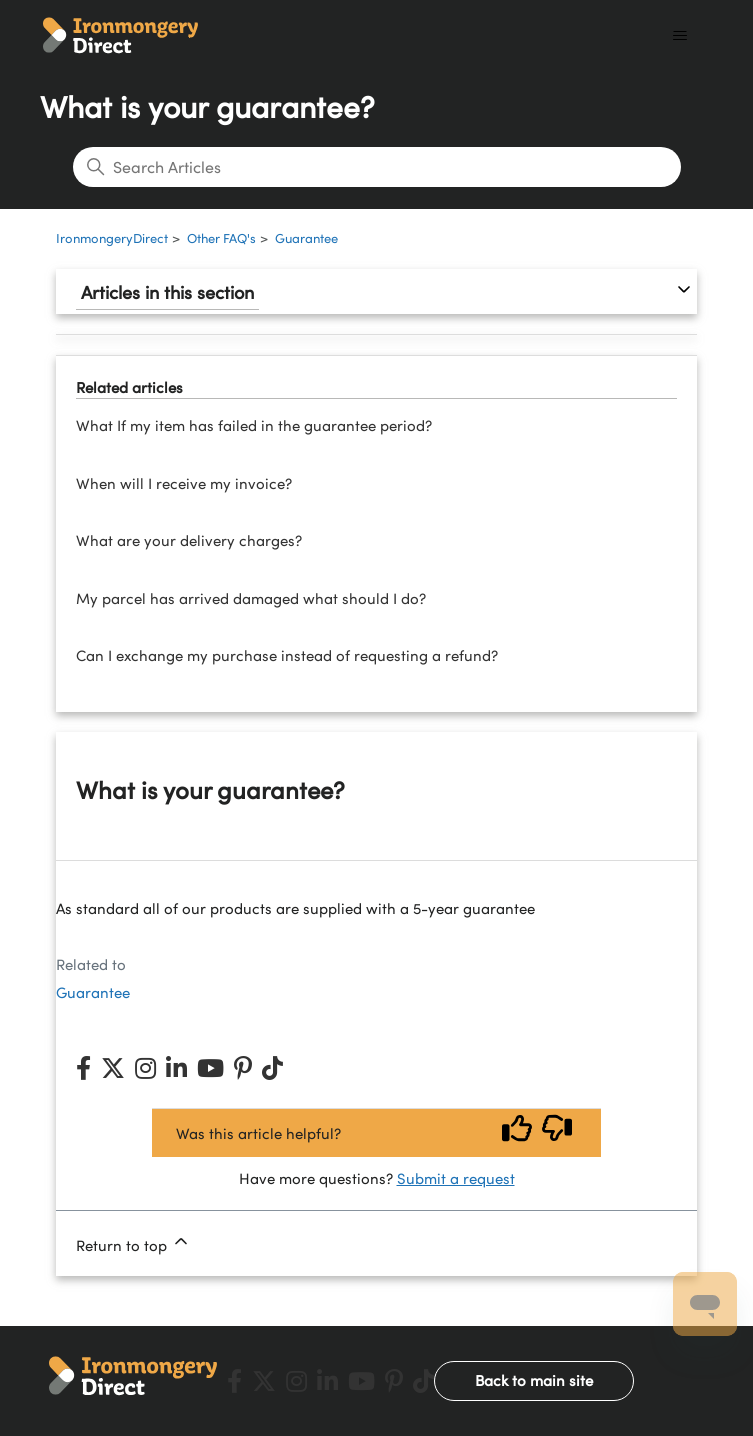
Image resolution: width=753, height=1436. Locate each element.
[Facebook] (83, 1068)
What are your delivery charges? (189, 540)
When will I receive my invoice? (184, 483)
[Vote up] (517, 1132)
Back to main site (534, 1380)
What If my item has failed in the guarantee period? (254, 425)
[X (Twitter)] (113, 1068)
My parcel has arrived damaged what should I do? (251, 598)
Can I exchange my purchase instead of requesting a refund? (287, 655)
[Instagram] (145, 1068)
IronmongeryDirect (112, 238)
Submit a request (456, 1178)
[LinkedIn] (176, 1068)
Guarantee (306, 238)
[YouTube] (210, 1068)
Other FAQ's (221, 238)
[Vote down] (557, 1132)
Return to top (133, 1243)
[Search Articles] (377, 167)
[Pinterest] (243, 1068)
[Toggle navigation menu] (679, 36)
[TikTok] (272, 1068)
